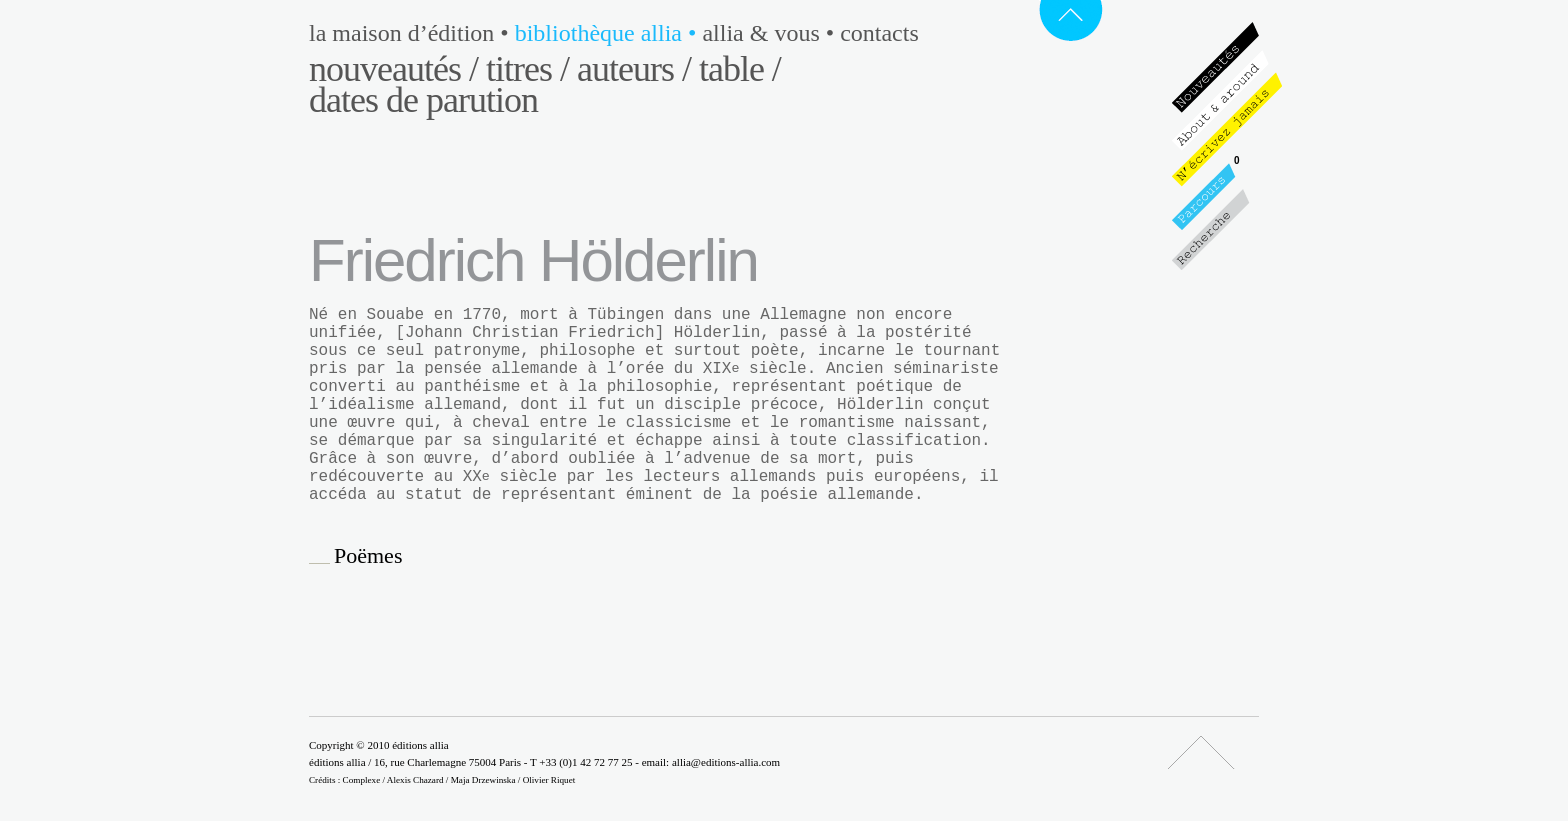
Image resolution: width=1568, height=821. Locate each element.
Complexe (362, 780)
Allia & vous (771, 33)
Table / (740, 69)
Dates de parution (423, 100)
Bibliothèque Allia (609, 33)
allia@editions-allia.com (726, 762)
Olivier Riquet (549, 780)
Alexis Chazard (415, 780)
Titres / (527, 69)
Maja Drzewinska (483, 780)
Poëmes (368, 556)
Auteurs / (634, 69)
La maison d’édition (412, 33)
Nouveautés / (393, 69)
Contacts (879, 33)
